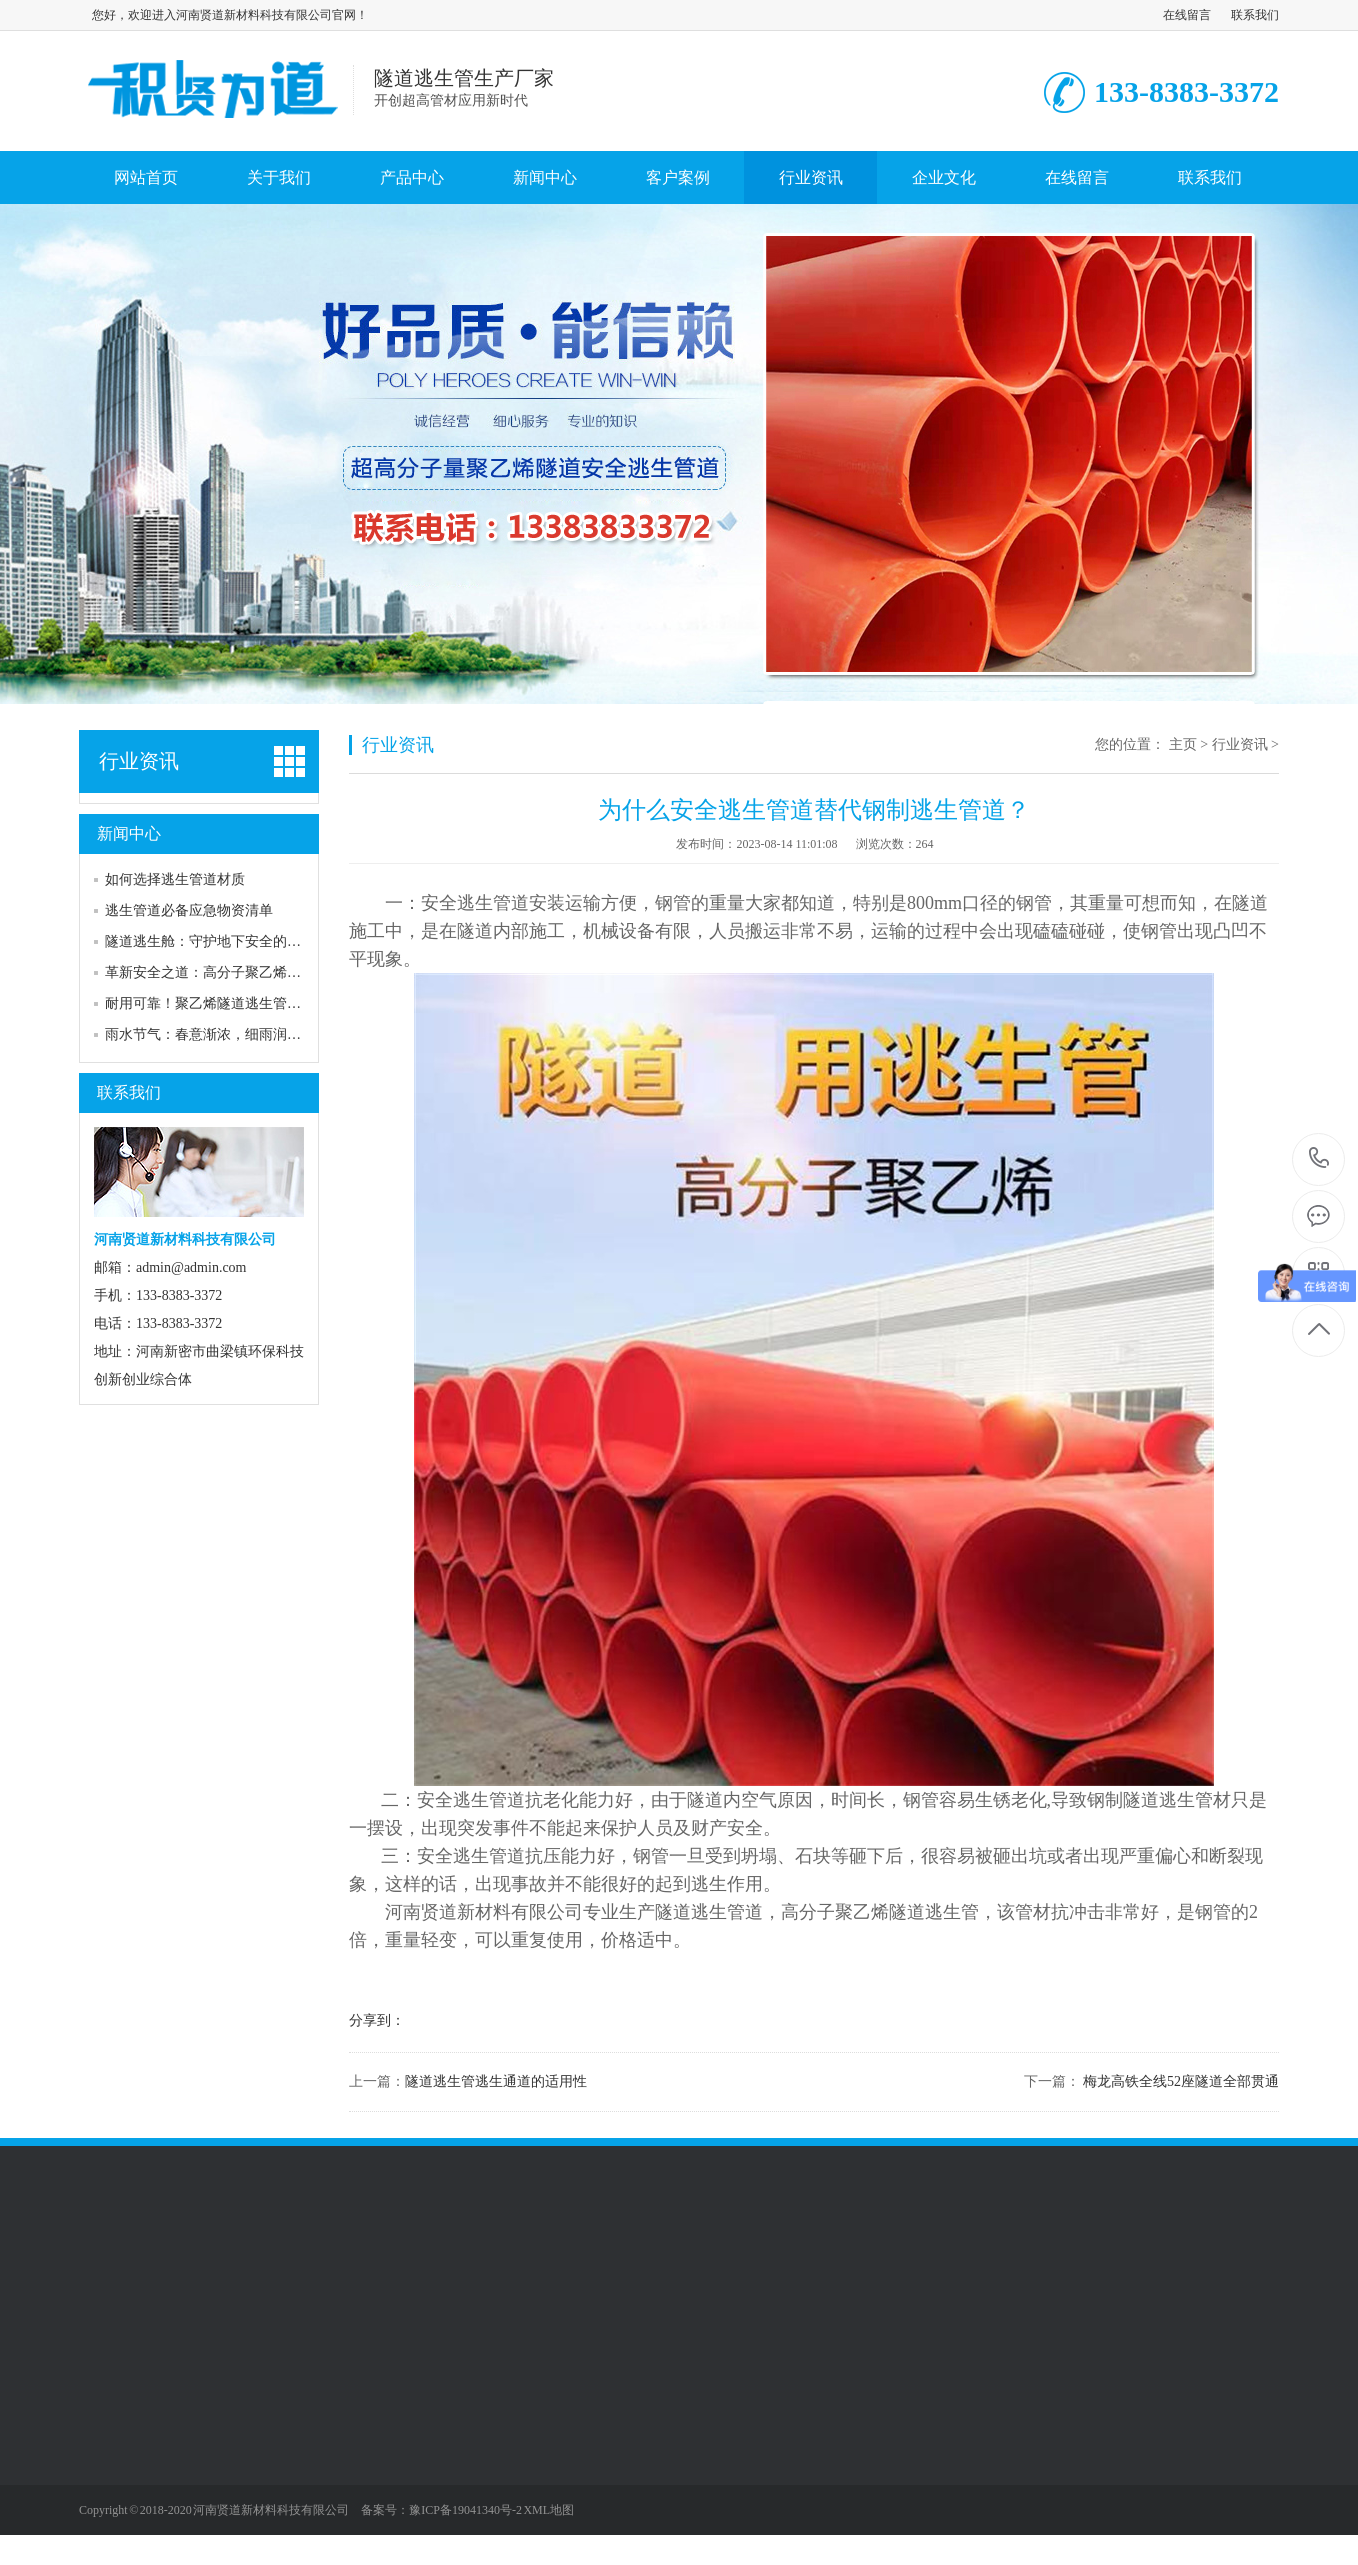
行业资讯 (811, 177)
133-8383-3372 (1319, 1159)
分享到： (377, 2020)
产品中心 (412, 177)
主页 (1183, 744)
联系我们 (1255, 15)
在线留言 (1187, 15)
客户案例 (678, 177)
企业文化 (944, 177)
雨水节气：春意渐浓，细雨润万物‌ (210, 1034)
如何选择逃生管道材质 (175, 879)
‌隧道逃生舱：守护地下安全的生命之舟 (224, 941)
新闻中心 (545, 177)
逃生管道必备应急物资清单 (189, 910)
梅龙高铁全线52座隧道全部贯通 (1180, 2081)
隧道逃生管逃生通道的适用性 (496, 2081)
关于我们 (279, 177)
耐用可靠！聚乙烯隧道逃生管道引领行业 (231, 1003)
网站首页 (146, 177)
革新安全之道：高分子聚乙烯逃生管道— (231, 972)
